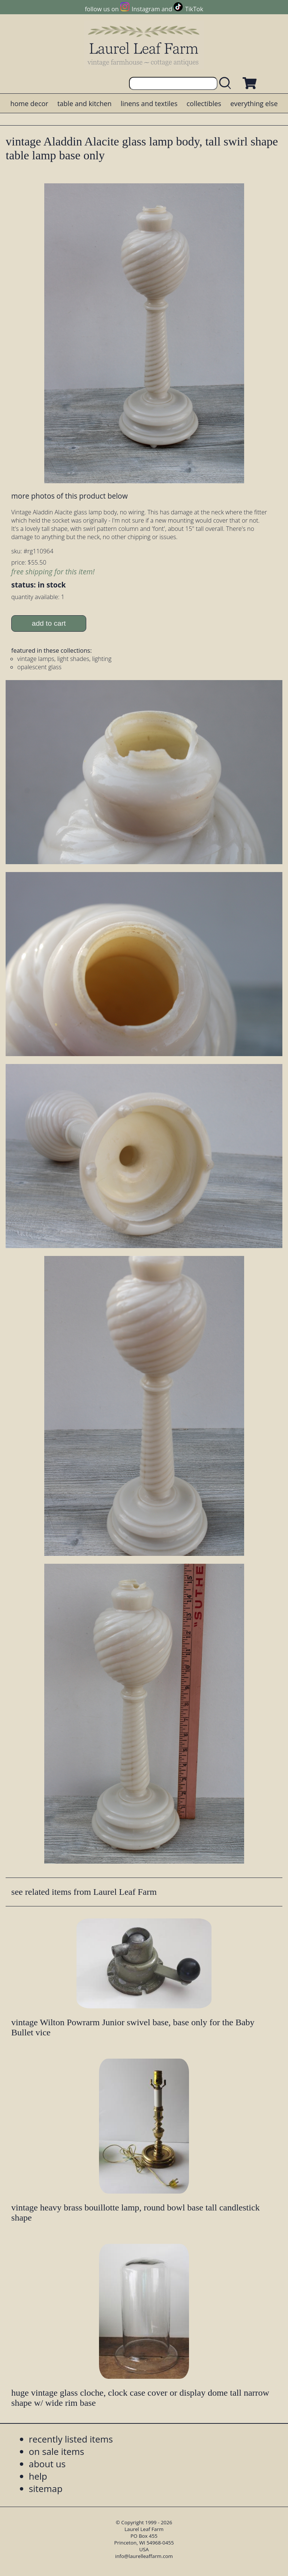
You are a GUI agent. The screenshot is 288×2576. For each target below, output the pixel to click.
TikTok (194, 9)
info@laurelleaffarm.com (144, 2556)
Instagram (146, 9)
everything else (254, 103)
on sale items (56, 2451)
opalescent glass (39, 667)
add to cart (49, 623)
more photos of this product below (69, 496)
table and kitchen (84, 103)
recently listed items (71, 2439)
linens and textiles (149, 103)
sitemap (46, 2488)
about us (47, 2464)
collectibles (203, 103)
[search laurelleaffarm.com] (227, 83)
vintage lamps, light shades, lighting (64, 659)
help (38, 2476)
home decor (29, 103)
